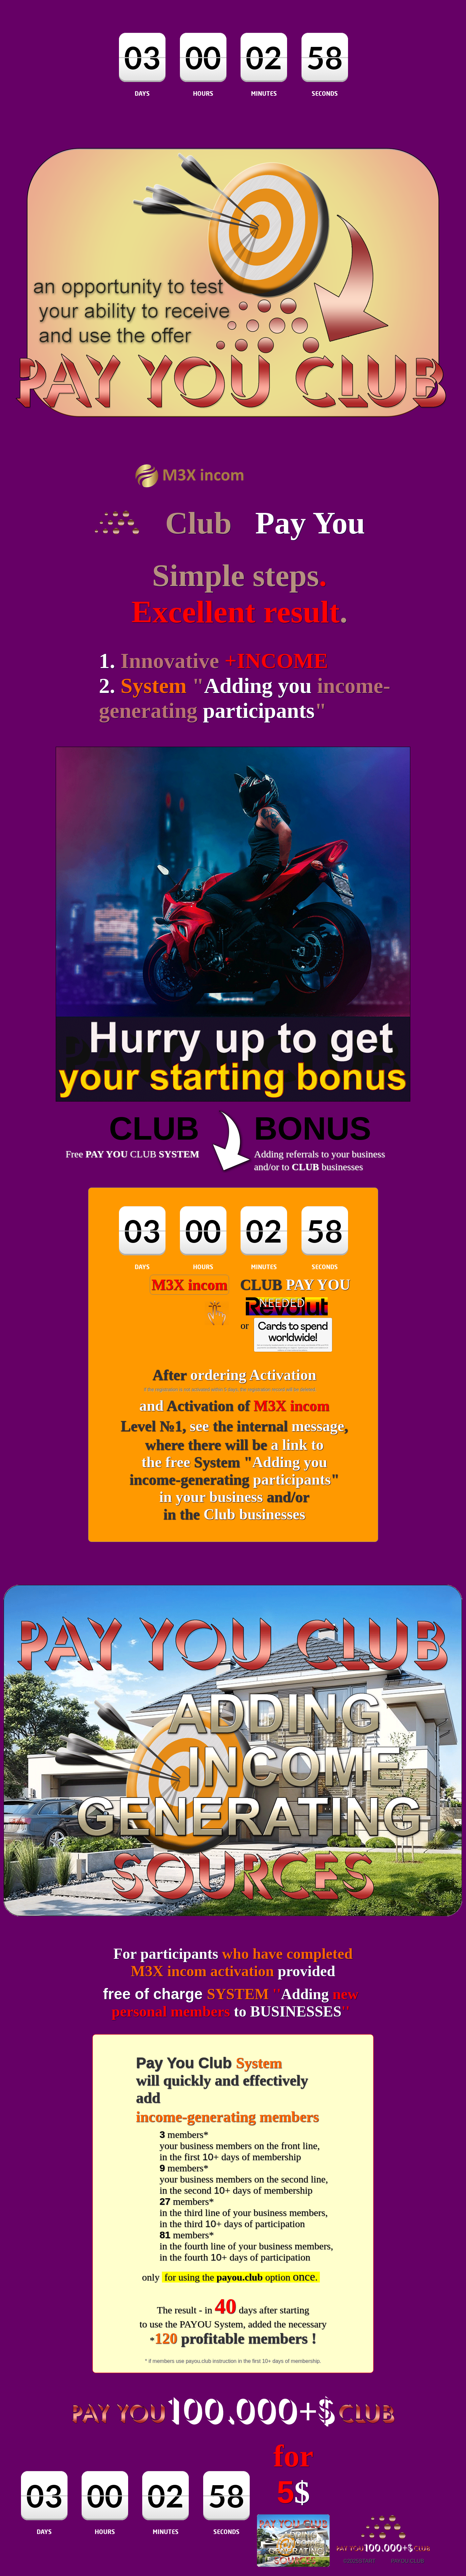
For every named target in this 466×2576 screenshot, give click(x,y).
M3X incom (189, 1284)
